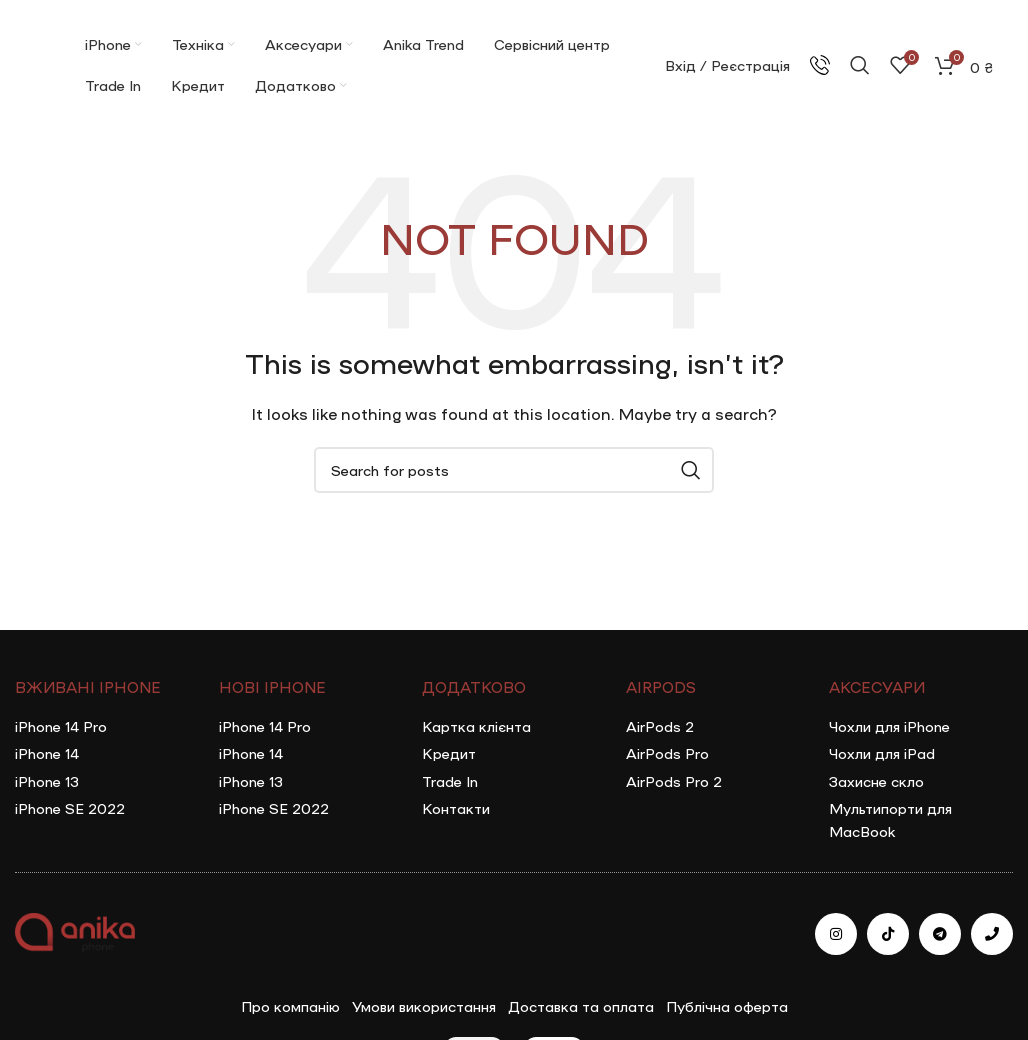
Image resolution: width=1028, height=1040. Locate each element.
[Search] (860, 65)
